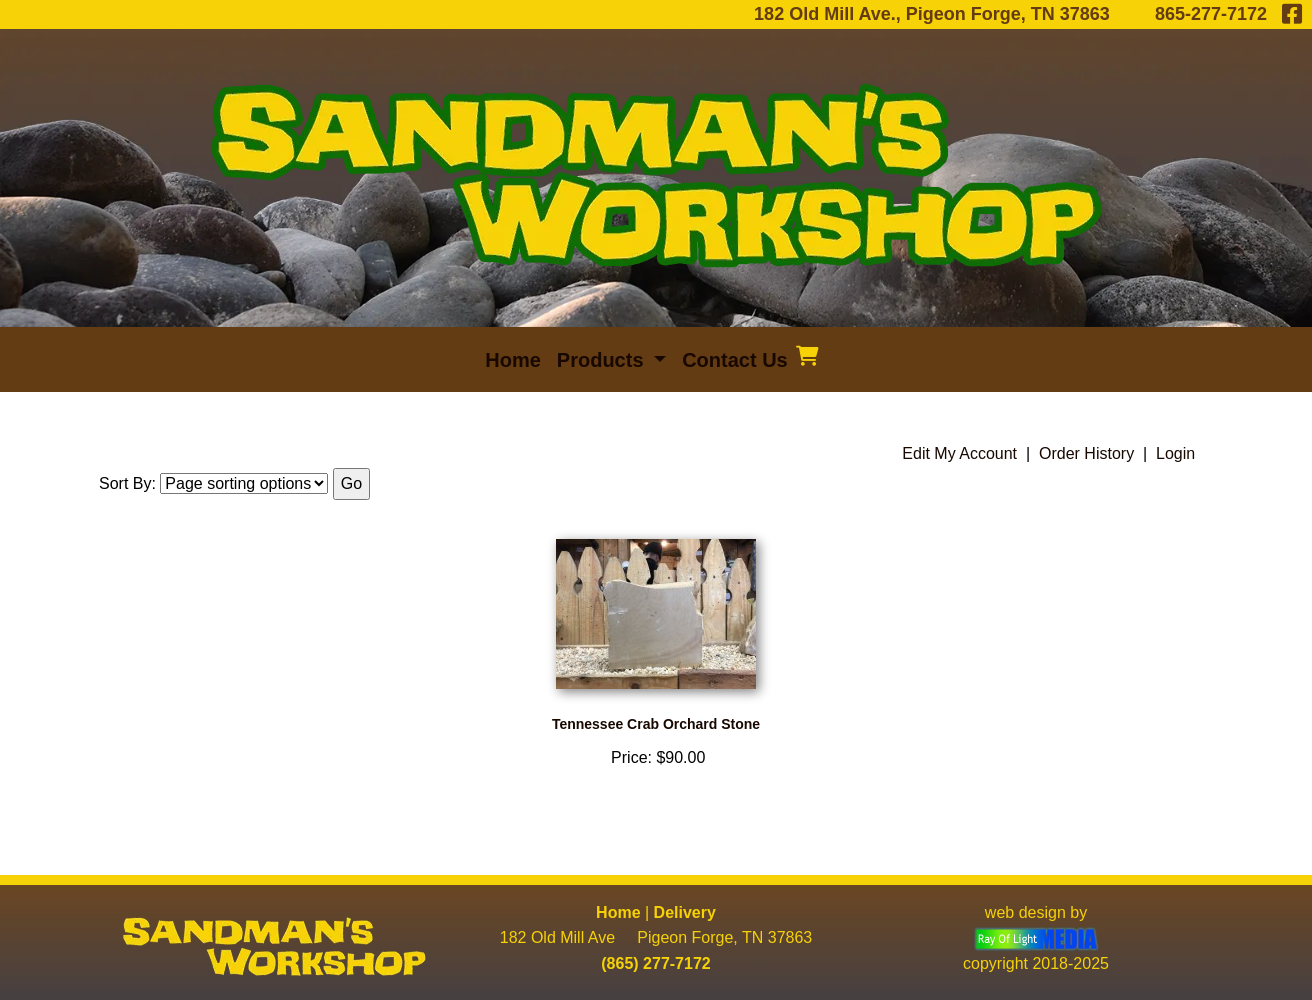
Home (618, 912)
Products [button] (603, 360)
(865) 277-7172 (655, 963)
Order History (1086, 453)
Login (1175, 453)
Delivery (685, 912)
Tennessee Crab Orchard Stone (656, 724)
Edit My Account (959, 453)
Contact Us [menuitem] (735, 360)
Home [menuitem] (513, 360)
